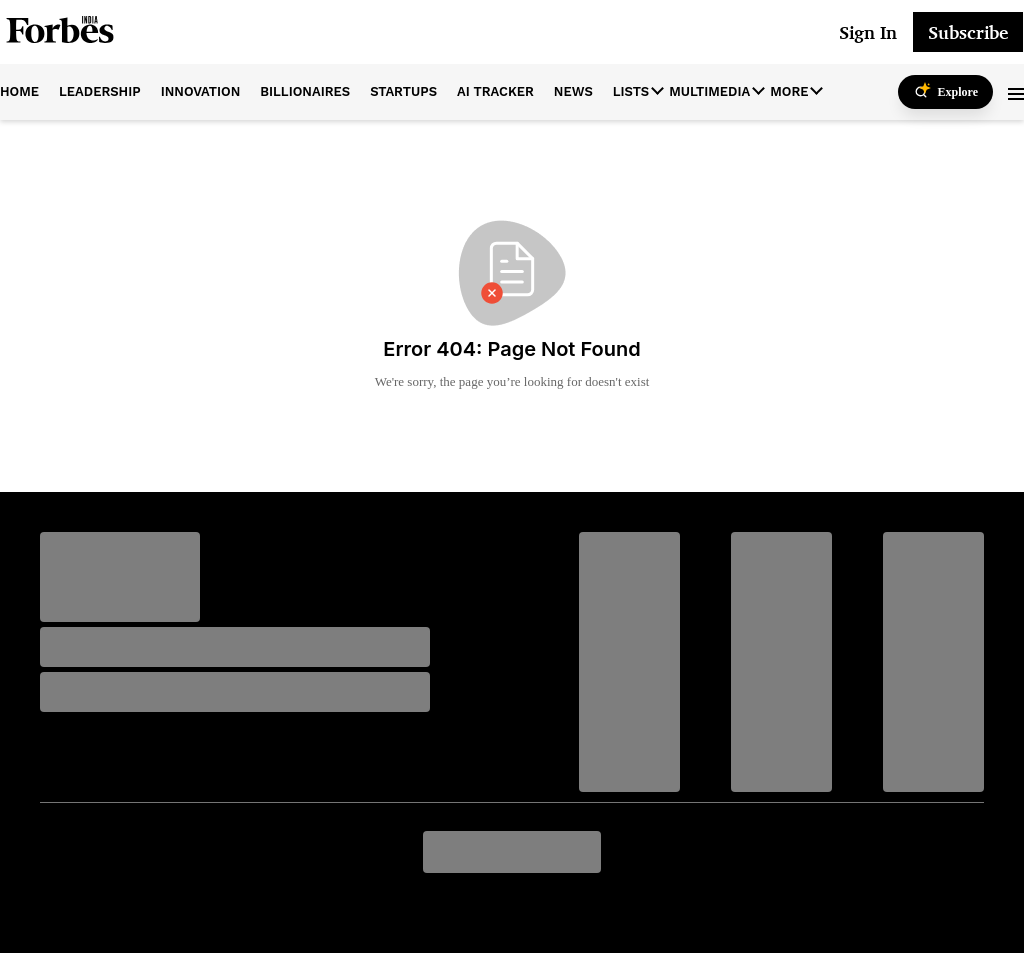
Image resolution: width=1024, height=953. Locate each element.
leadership (100, 91)
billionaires (305, 91)
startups (403, 91)
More (789, 91)
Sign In (868, 32)
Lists (631, 91)
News (573, 91)
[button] (1016, 92)
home (19, 91)
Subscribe (968, 32)
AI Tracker (495, 91)
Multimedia (709, 91)
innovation (201, 91)
